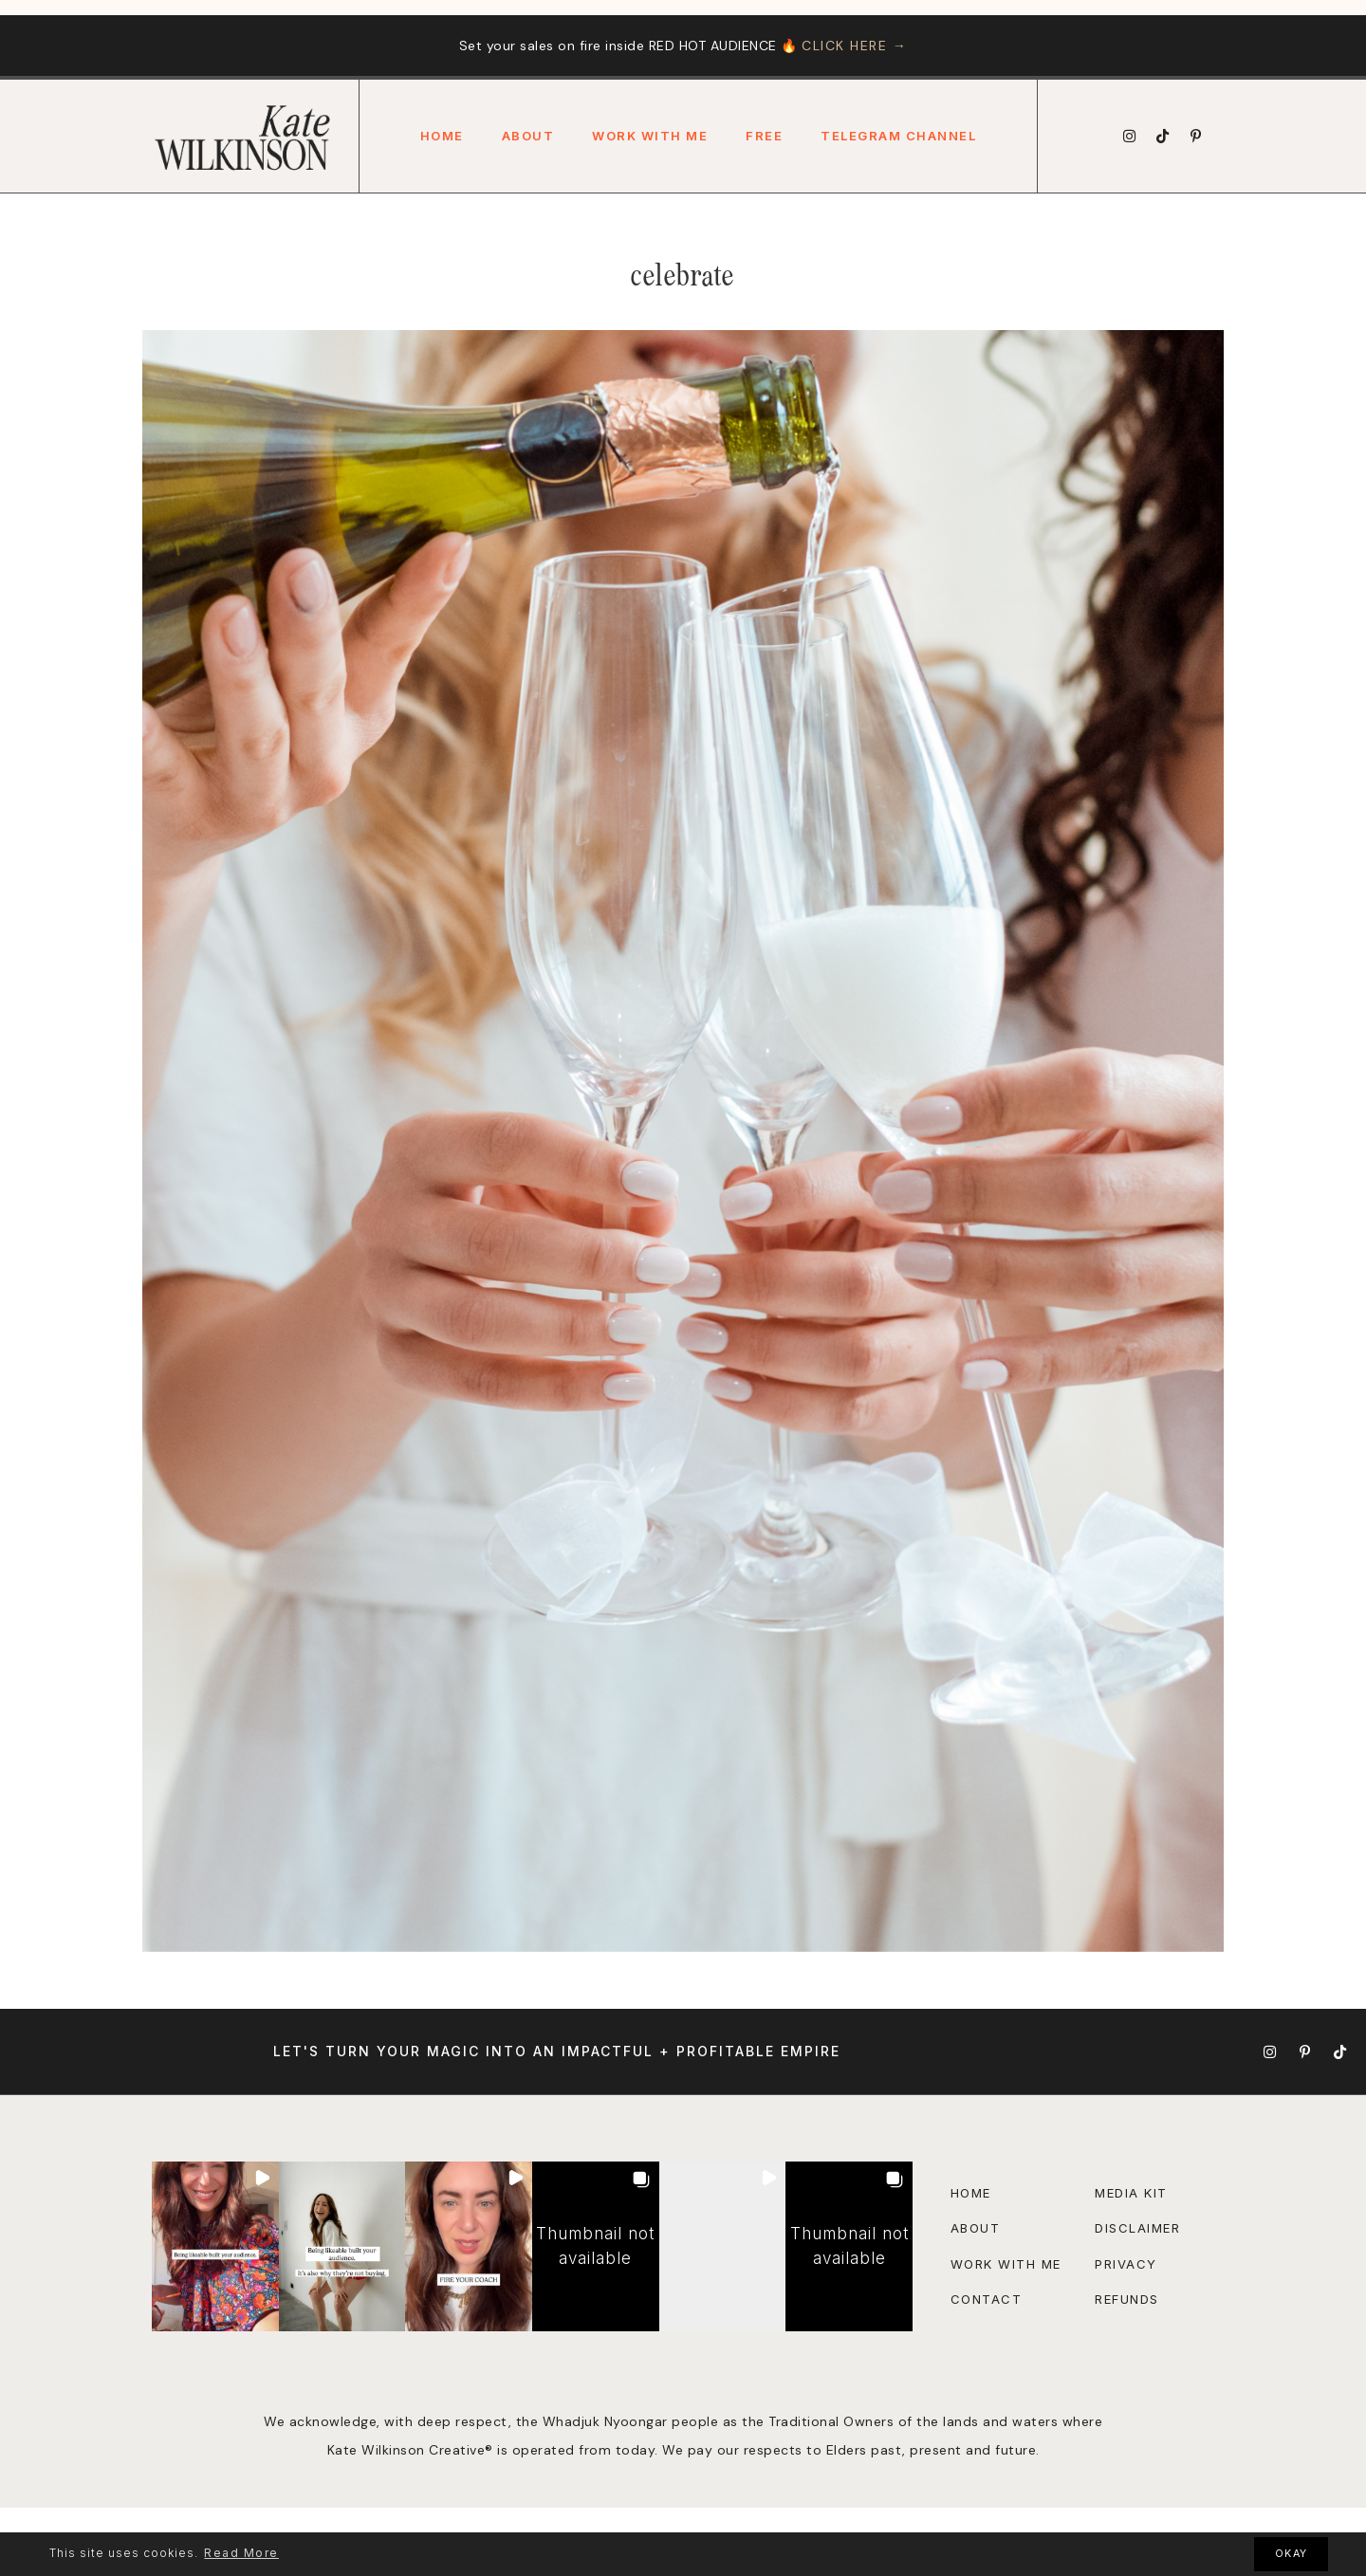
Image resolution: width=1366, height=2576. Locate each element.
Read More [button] (241, 2553)
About (528, 135)
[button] (215, 2246)
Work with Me (1006, 2264)
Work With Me (650, 135)
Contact (987, 2299)
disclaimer (1137, 2228)
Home (442, 135)
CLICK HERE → (854, 45)
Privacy (1126, 2264)
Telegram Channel (898, 135)
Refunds (1127, 2299)
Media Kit (1131, 2192)
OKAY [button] (1291, 2554)
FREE (764, 135)
